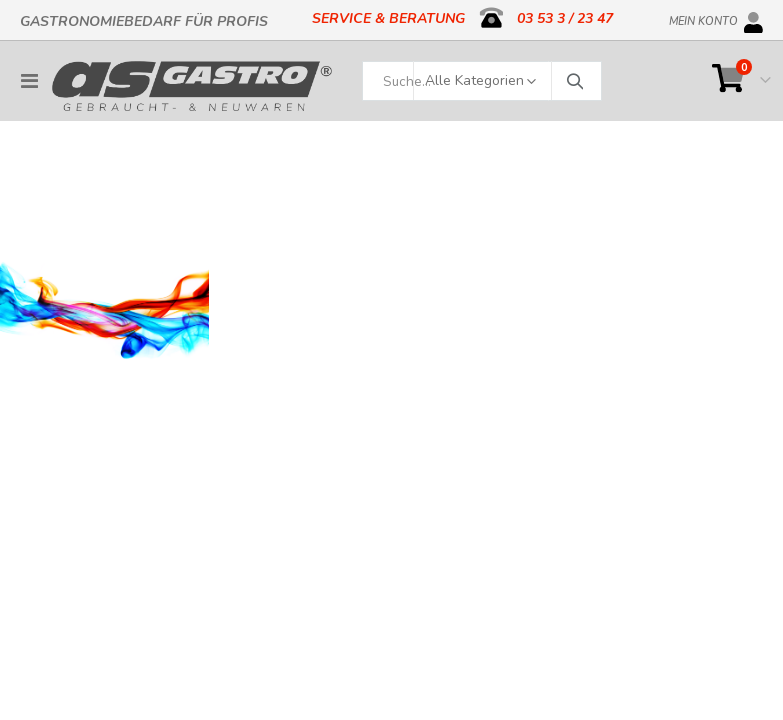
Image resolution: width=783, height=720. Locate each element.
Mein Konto (703, 18)
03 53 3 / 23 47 (565, 18)
